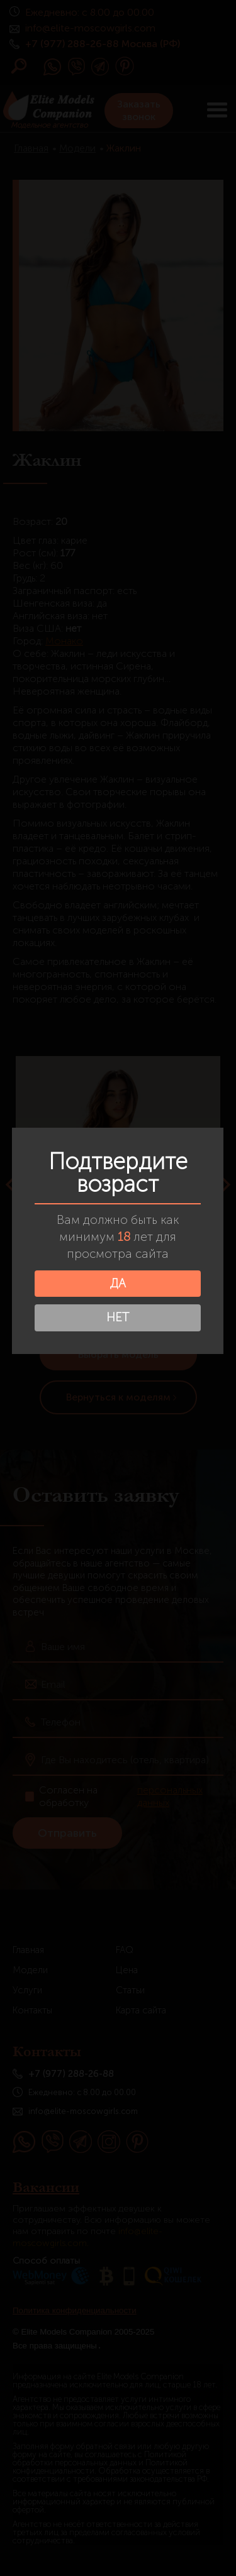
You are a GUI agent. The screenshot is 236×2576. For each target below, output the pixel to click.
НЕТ (117, 1317)
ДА (117, 1283)
